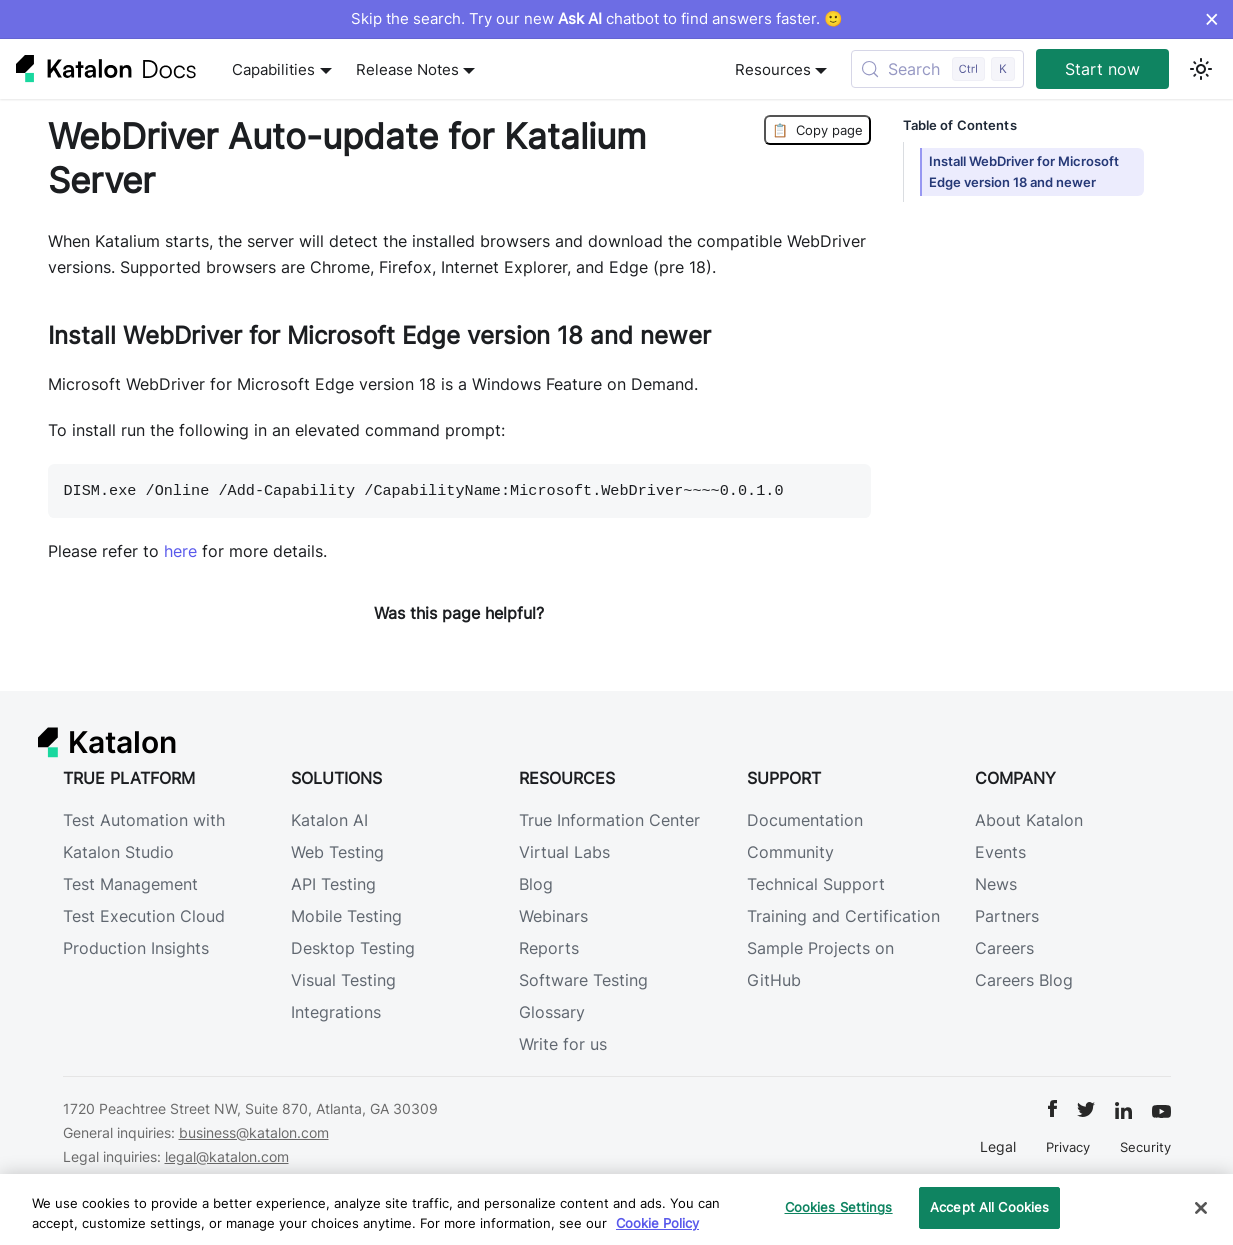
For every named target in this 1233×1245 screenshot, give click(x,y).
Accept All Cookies (989, 1207)
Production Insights (136, 948)
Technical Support (816, 884)
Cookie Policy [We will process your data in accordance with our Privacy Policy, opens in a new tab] (657, 1223)
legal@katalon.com (227, 1156)
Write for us (563, 1044)
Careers (1004, 948)
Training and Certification (843, 916)
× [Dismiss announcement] (1211, 19)
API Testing (333, 884)
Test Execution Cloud (144, 916)
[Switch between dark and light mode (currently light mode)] (1201, 69)
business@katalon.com (254, 1132)
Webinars (553, 916)
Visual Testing (343, 980)
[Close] (1201, 1208)
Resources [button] (773, 69)
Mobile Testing (346, 916)
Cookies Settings (839, 1207)
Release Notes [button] (407, 69)
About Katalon (1029, 820)
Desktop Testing (353, 948)
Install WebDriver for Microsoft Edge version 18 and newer (1024, 172)
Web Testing (337, 852)
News (996, 884)
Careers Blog (1024, 980)
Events (1000, 852)
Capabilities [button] (273, 69)
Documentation (805, 820)
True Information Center (609, 820)
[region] (616, 1209)
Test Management (130, 884)
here (180, 551)
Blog (536, 884)
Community (790, 852)
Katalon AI (329, 820)
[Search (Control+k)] (937, 69)
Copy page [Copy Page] (817, 130)
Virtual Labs (564, 852)
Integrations (336, 1012)
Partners (1007, 916)
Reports (549, 948)
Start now (1102, 69)
